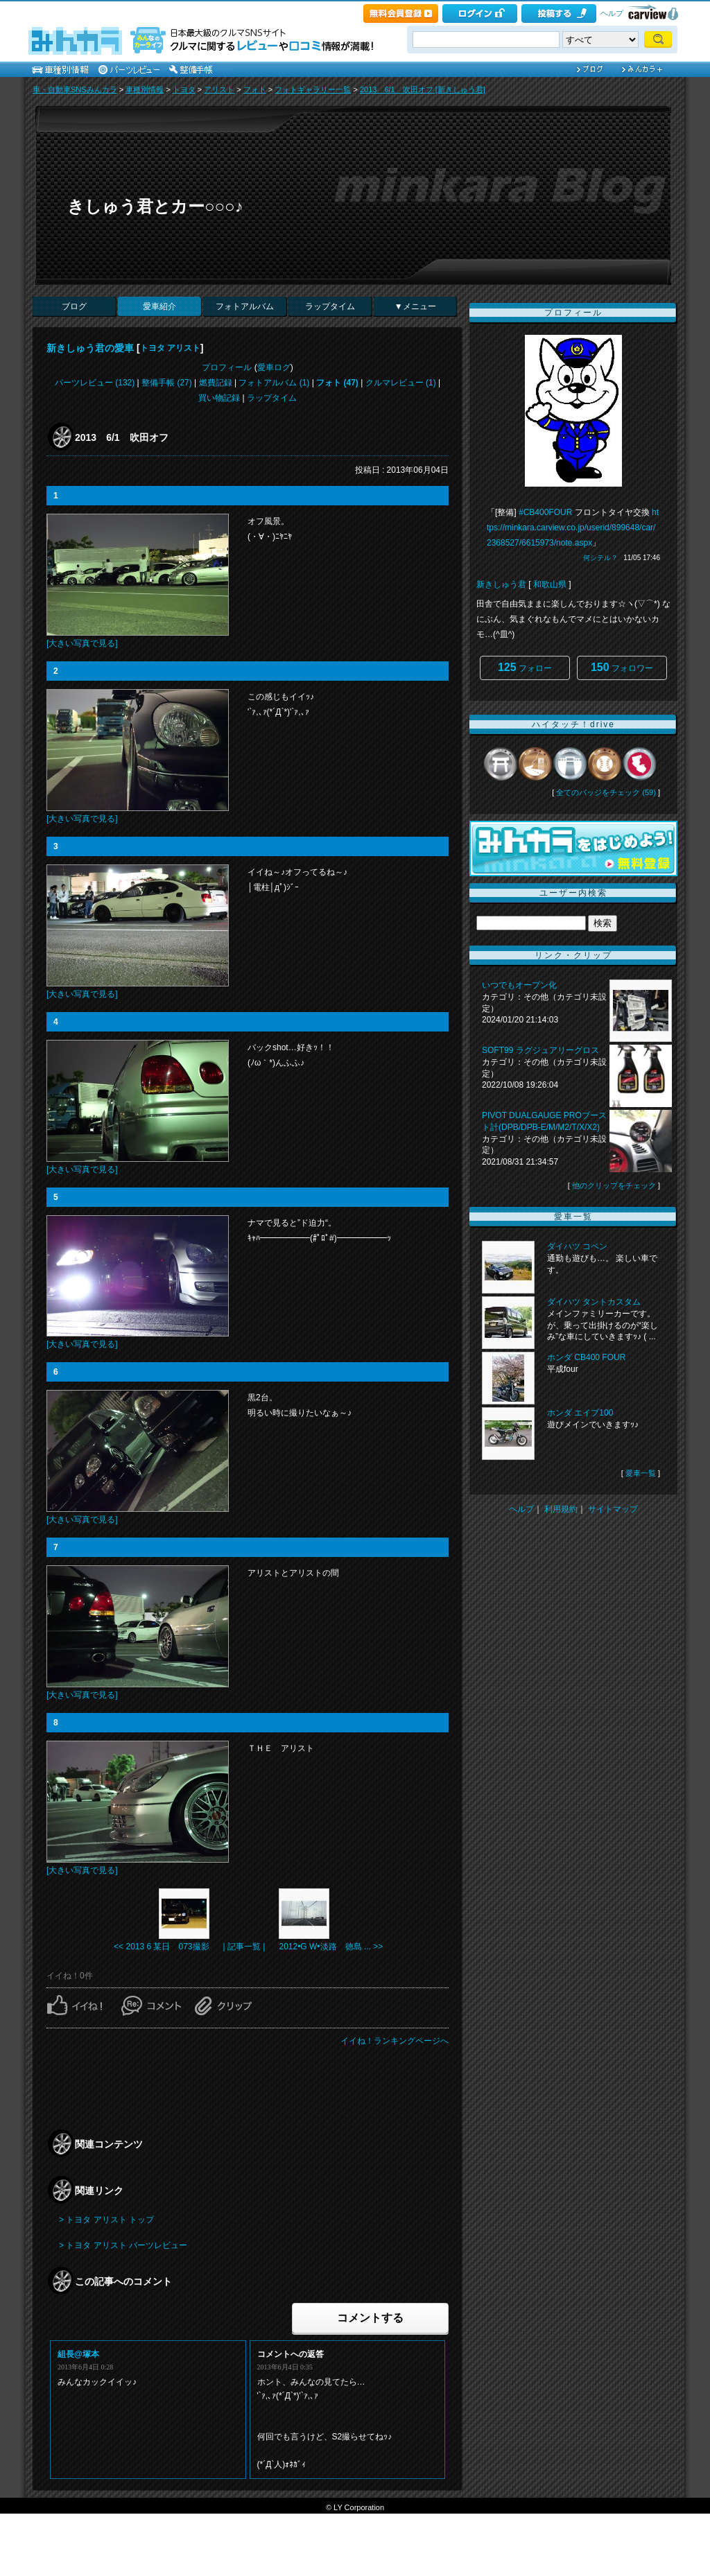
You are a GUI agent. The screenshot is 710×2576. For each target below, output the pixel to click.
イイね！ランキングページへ (394, 2041)
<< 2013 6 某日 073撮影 (161, 1946)
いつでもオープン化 (519, 985)
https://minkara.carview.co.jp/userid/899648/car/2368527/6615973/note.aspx (573, 527)
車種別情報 (144, 89)
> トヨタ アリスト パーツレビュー (123, 2245)
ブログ (74, 306)
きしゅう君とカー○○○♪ (155, 206)
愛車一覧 (640, 1473)
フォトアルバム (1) (274, 383)
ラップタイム (330, 306)
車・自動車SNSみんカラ (75, 89)
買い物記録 (219, 398)
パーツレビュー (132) (95, 383)
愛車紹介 (159, 306)
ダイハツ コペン (577, 1246)
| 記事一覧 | (244, 1946)
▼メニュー (415, 306)
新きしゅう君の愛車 (90, 348)
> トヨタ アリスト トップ (106, 2220)
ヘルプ (611, 13)
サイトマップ (613, 1509)
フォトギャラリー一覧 (313, 89)
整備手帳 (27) (166, 383)
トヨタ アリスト (170, 348)
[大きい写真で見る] (82, 643)
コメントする (370, 2318)
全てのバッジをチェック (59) (606, 792)
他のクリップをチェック (614, 1185)
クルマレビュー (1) (400, 383)
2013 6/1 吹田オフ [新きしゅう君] (422, 89)
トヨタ (184, 89)
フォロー (525, 667)
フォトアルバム (245, 306)
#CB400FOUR (545, 512)
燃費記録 (215, 383)
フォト (254, 89)
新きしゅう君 (501, 584)
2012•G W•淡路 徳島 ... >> (331, 1946)
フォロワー (622, 667)
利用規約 (561, 1509)
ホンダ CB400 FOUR (586, 1357)
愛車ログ (274, 367)
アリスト (219, 89)
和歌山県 (549, 584)
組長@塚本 (78, 2354)
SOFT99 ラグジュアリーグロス (540, 1050)
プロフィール (227, 367)
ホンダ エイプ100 (580, 1413)
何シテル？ (600, 558)
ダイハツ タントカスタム (594, 1302)
